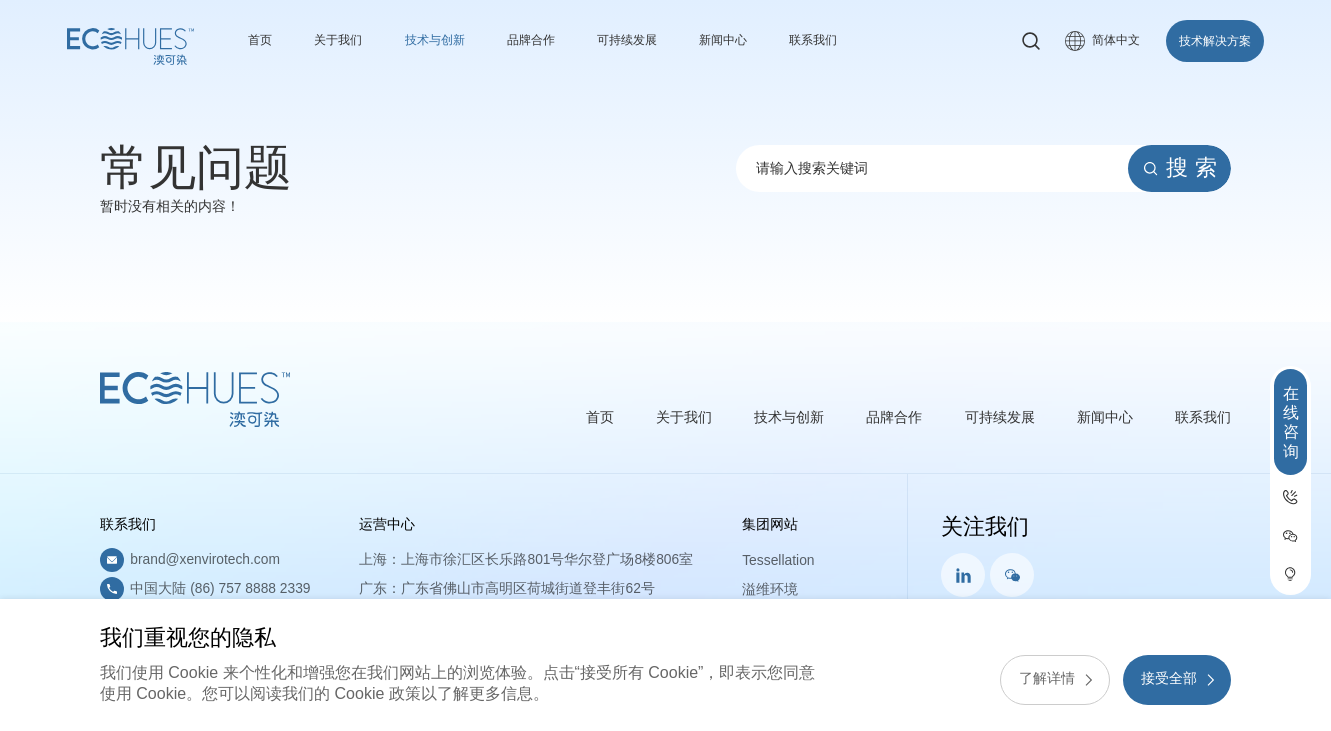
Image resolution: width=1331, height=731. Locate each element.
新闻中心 (767, 40)
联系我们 (865, 40)
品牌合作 (557, 40)
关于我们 (346, 40)
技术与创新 (452, 40)
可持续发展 (662, 40)
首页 (262, 40)
